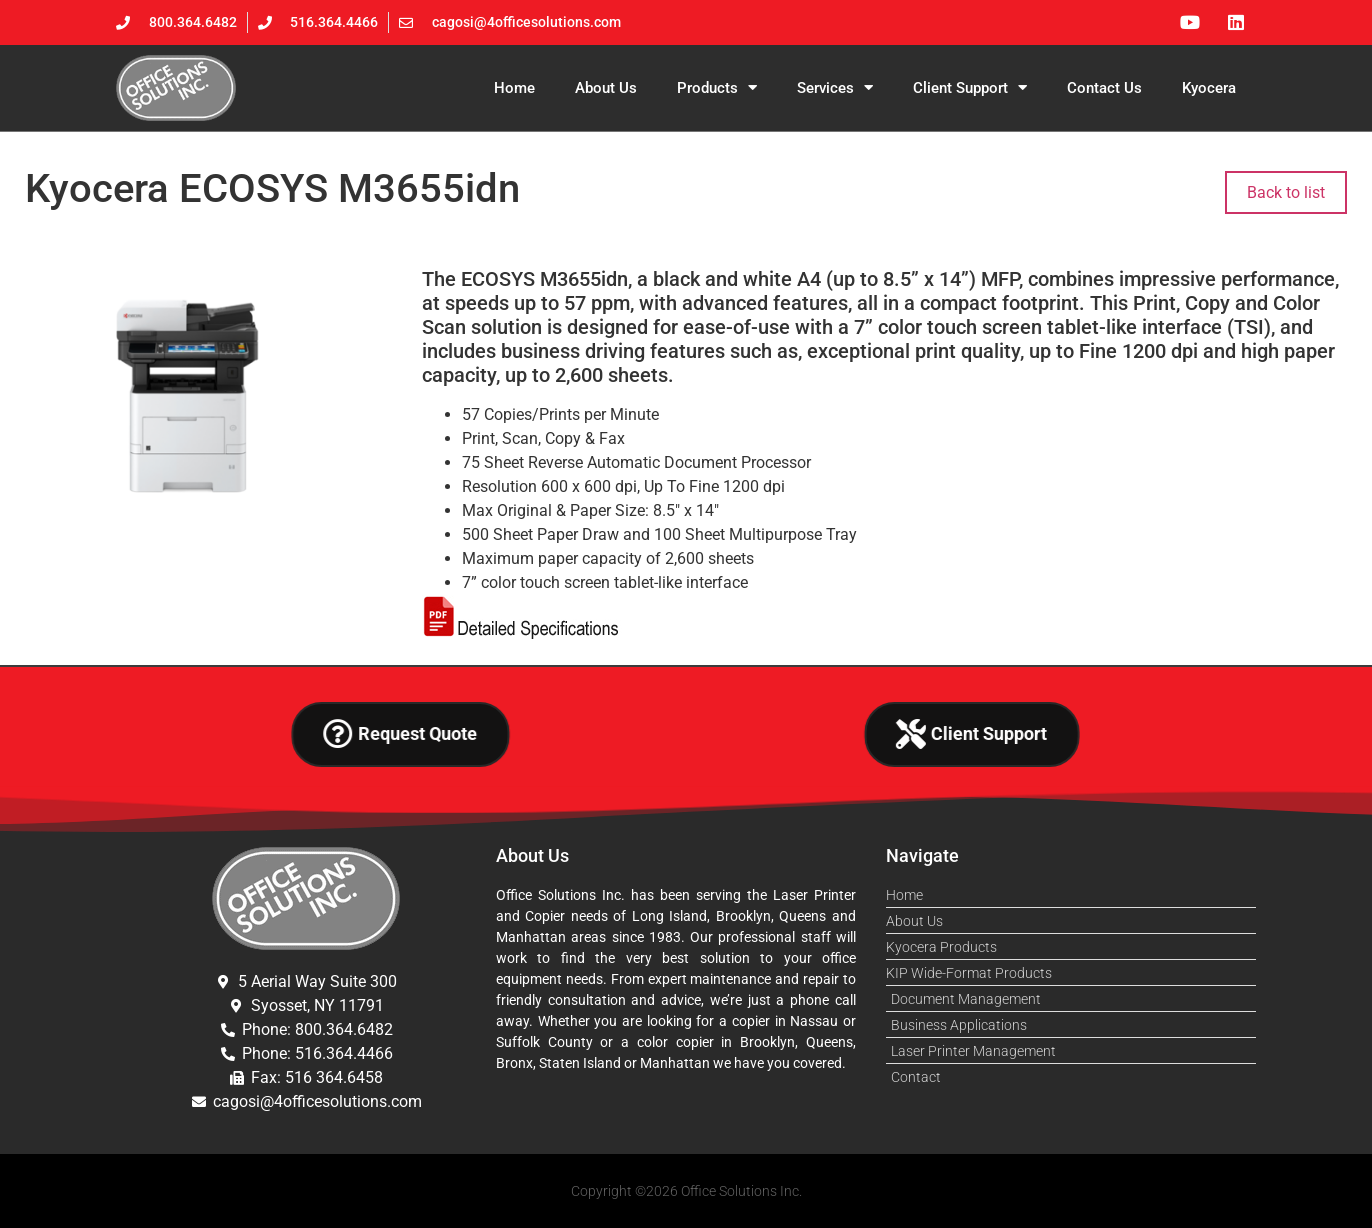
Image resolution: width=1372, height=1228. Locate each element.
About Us (606, 88)
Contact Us (1104, 88)
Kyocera (1209, 88)
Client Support (970, 87)
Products (717, 87)
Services (835, 87)
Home (514, 88)
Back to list (1286, 192)
